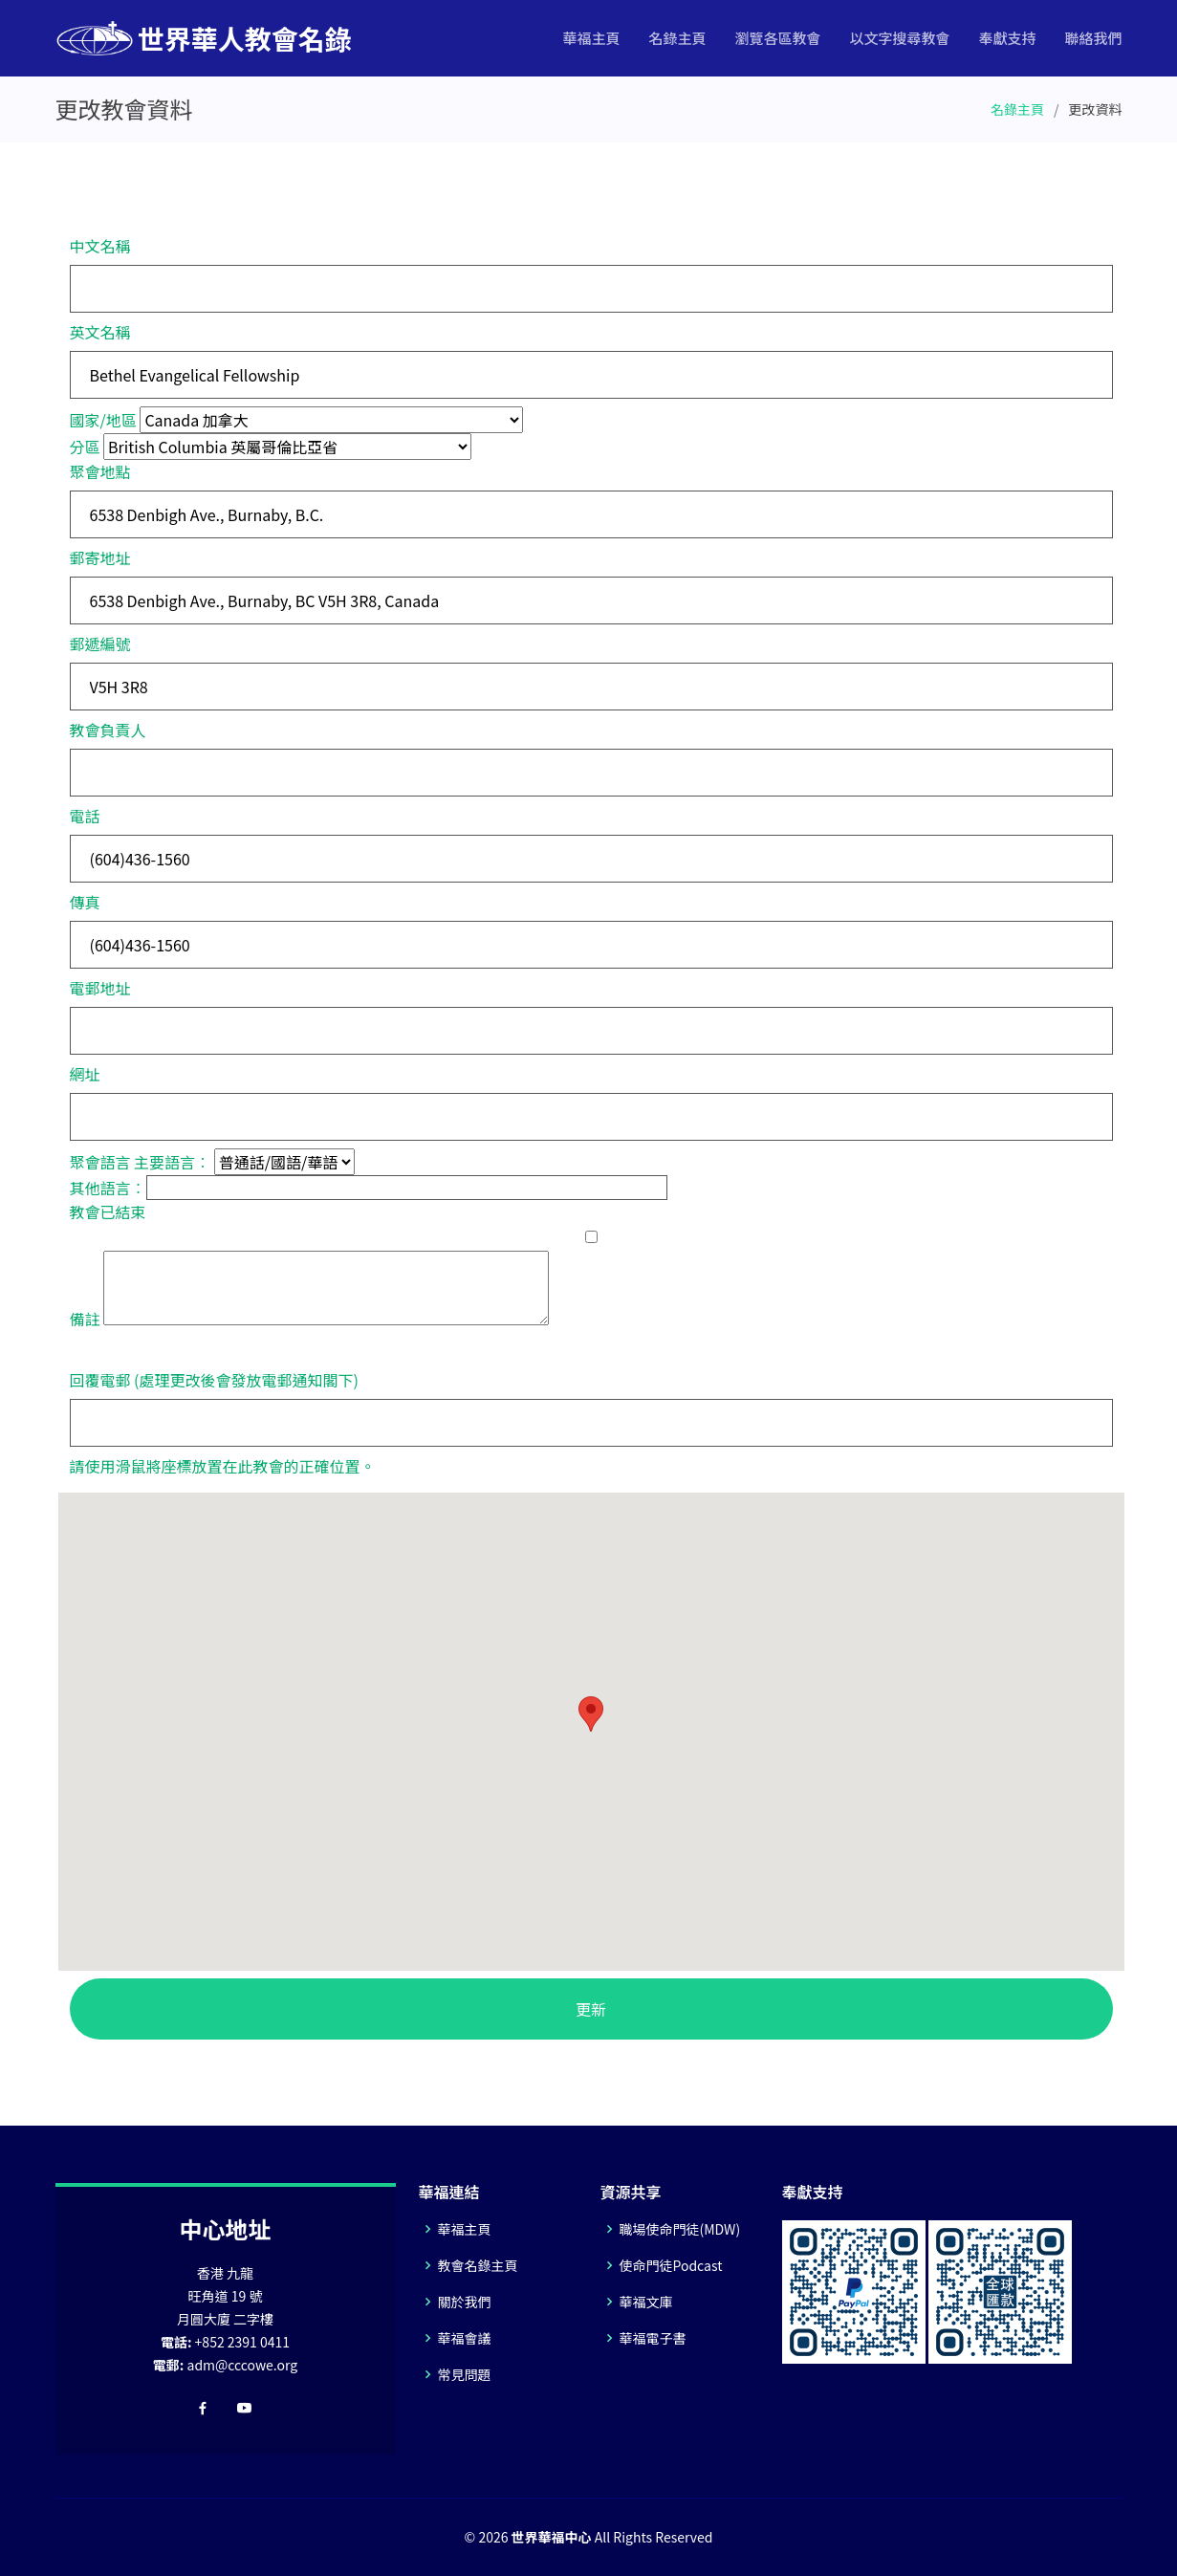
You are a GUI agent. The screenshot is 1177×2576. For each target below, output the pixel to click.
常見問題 (464, 2374)
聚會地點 (100, 471)
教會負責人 (108, 729)
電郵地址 (100, 987)
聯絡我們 (1093, 38)
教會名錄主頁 (478, 2265)
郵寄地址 (100, 557)
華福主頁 (591, 38)
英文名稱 (100, 331)
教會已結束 (108, 1211)
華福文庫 (646, 2301)
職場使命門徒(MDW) (680, 2229)
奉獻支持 (1006, 38)
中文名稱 (100, 245)
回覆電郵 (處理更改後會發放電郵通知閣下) (214, 1379)
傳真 (85, 901)
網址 (85, 1073)
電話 (85, 815)
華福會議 (464, 2338)
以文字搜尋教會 (899, 38)
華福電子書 (653, 2338)
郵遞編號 (100, 643)
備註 (85, 1318)
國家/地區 (103, 419)
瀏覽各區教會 (777, 38)
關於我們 (464, 2301)
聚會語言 (100, 1161)
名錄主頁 (677, 38)
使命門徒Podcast (671, 2265)
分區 (85, 446)
